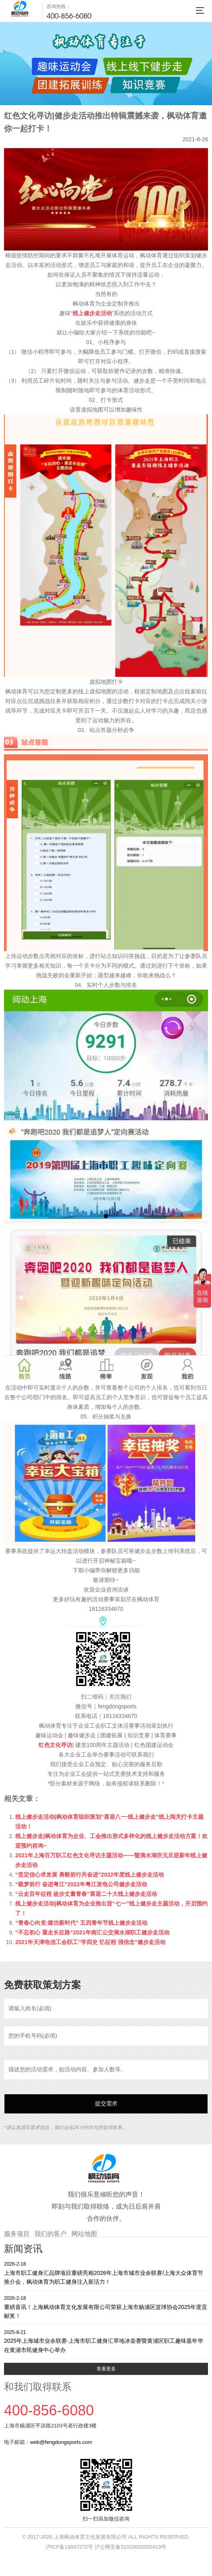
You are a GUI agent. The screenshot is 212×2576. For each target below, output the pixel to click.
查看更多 (106, 2369)
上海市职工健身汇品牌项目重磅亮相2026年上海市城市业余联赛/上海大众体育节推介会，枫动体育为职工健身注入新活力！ (106, 2272)
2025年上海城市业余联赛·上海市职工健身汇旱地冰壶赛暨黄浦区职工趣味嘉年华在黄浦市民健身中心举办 (106, 2341)
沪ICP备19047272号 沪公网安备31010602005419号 (106, 2547)
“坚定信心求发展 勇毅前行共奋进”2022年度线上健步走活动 (89, 1874)
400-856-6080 (68, 16)
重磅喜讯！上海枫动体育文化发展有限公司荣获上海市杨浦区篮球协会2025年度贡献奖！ (106, 2307)
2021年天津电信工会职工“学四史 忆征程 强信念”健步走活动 (90, 1942)
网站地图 (84, 2233)
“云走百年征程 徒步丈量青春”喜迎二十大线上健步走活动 (86, 1894)
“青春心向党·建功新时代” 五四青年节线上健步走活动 (81, 1923)
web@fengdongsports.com (61, 2442)
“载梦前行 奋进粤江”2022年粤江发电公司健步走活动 (81, 1884)
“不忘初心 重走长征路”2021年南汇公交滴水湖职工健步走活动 (92, 1932)
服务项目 (17, 2233)
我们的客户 (50, 2233)
